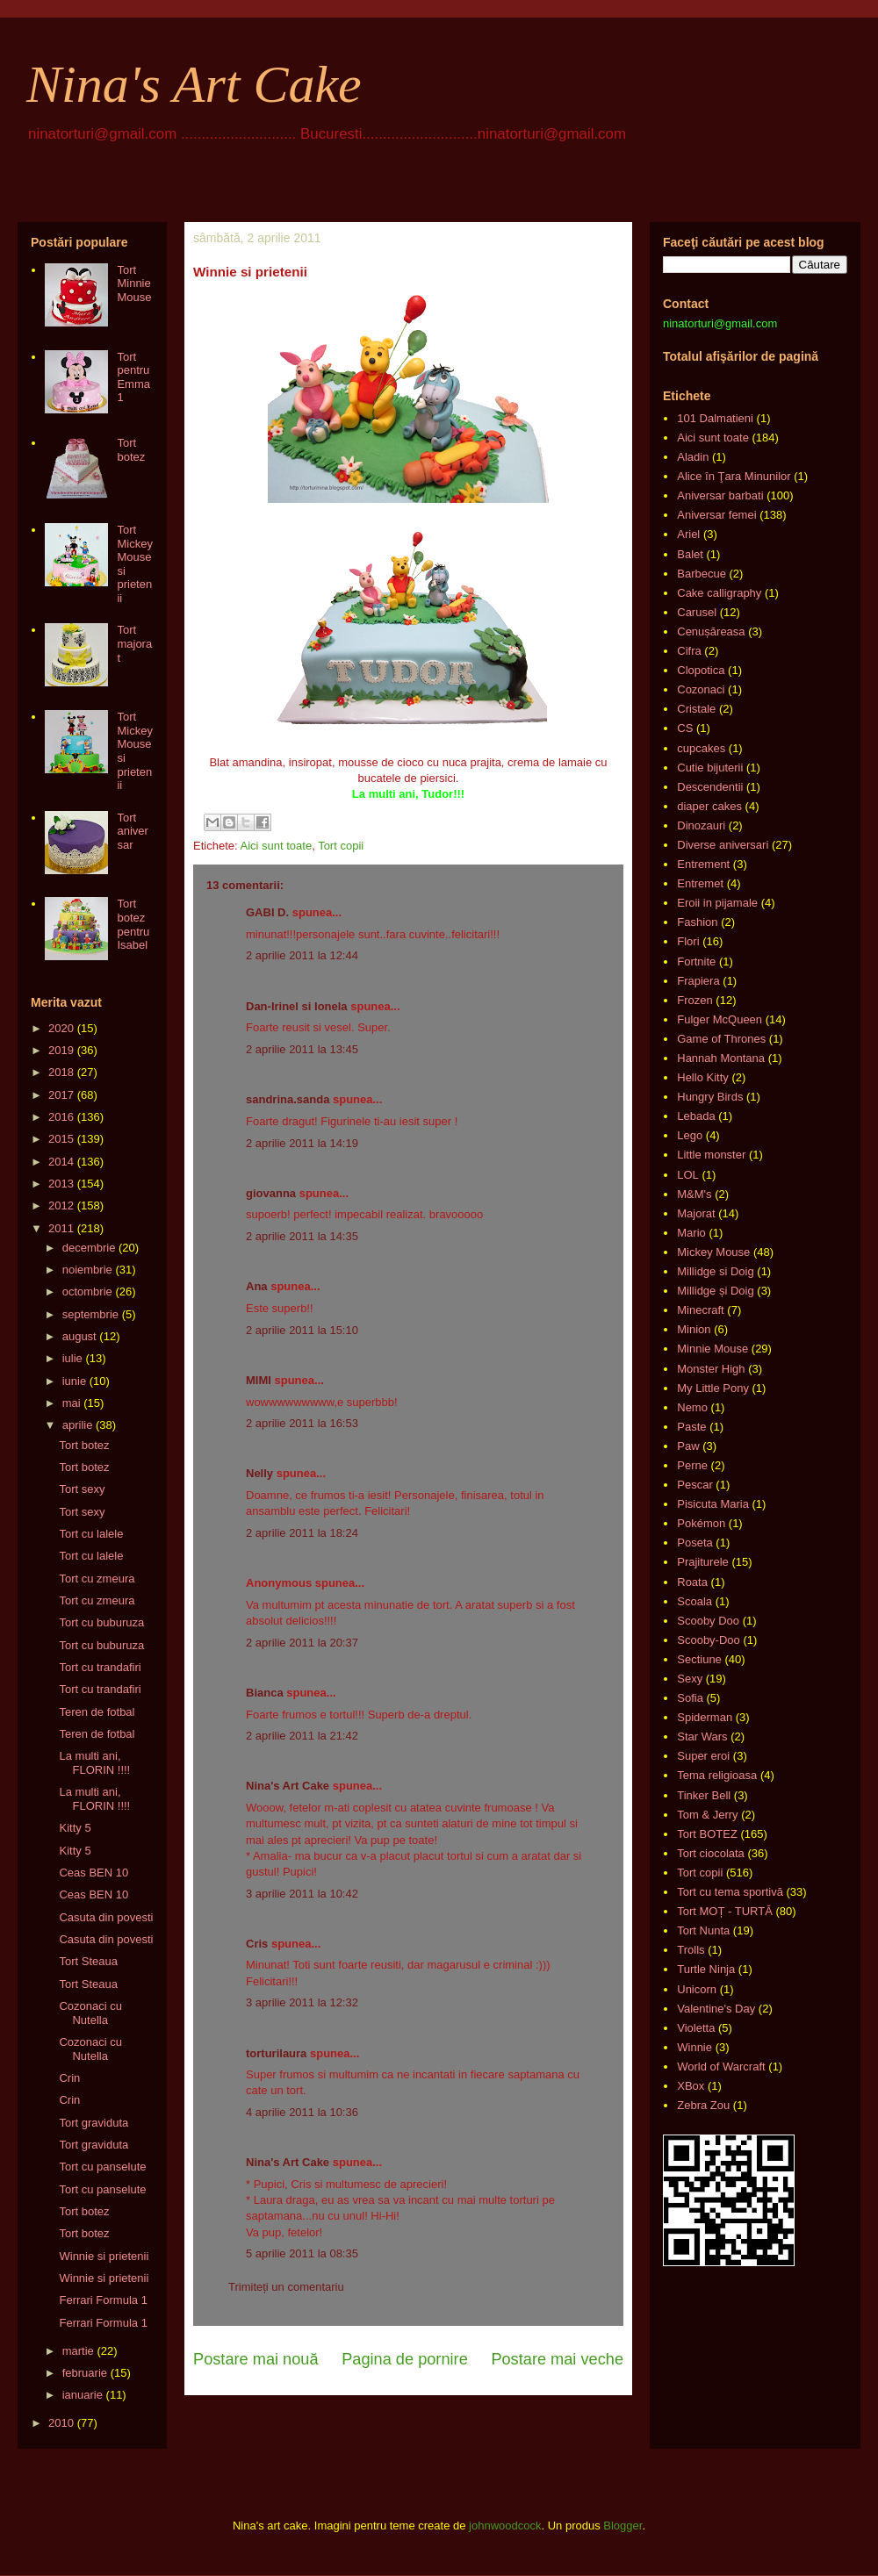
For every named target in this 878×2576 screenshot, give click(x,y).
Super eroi (703, 1755)
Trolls (690, 1949)
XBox (690, 2085)
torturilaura (276, 2053)
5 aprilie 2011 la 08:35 (302, 2253)
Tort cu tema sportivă (730, 1891)
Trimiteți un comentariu (286, 2286)
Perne (692, 1465)
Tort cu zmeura (96, 1578)
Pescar (694, 1484)
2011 (61, 1228)
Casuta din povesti (106, 1917)
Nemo (692, 1407)
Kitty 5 (74, 1827)
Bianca (265, 1692)
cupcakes (701, 748)
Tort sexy (81, 1489)
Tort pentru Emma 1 (133, 377)
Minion (693, 1329)
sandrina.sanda (287, 1099)
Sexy (689, 1678)
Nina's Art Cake (194, 84)
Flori (688, 941)
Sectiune (699, 1659)
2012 (61, 1205)
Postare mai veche (557, 2359)
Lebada (696, 1116)
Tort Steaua (88, 1961)
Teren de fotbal (96, 1712)
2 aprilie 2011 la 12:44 (302, 955)
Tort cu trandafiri (99, 1667)
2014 (61, 1161)
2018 (61, 1072)
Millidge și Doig (715, 1290)
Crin (69, 2077)
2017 (61, 1094)
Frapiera (698, 980)
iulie (72, 1358)
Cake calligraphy (719, 592)
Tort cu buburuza (101, 1622)
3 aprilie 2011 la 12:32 (302, 2002)
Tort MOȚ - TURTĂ (725, 1911)
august (79, 1336)
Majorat (696, 1213)
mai (71, 1403)
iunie (74, 1381)
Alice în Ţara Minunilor (733, 476)
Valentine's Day (716, 2008)
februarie (84, 2372)
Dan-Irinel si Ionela (297, 1006)
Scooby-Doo (708, 1640)
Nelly (259, 1473)
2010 (61, 2422)
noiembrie (87, 1269)
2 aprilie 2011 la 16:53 (302, 1423)
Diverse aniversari (722, 844)
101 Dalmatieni (715, 418)
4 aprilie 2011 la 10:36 (302, 2112)
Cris (257, 1943)
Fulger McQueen (719, 1019)
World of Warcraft (721, 2066)
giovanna (271, 1193)
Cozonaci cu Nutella (90, 2013)
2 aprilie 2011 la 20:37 (302, 1642)
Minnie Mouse (712, 1348)
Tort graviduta (93, 2122)
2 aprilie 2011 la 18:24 (302, 1532)
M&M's (694, 1194)
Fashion (697, 922)
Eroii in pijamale (717, 902)
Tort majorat (134, 643)
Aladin (693, 456)
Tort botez (131, 449)
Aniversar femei (716, 514)
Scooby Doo (708, 1620)
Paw (688, 1446)
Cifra (689, 650)
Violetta (696, 2027)
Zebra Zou (703, 2105)
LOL (688, 1174)
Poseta (694, 1542)
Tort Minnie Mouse (134, 283)
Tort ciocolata (711, 1853)
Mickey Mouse (713, 1252)
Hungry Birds (710, 1096)
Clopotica (700, 670)
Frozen (694, 1000)
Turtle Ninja (706, 1969)
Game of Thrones (721, 1038)
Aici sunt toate (276, 845)
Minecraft (700, 1310)
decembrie (89, 1247)
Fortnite (696, 961)
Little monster (711, 1154)
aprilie (77, 1425)
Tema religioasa (717, 1775)
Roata (692, 1582)
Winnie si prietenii (103, 2256)
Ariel (688, 534)
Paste (691, 1426)
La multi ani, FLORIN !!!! (94, 1762)
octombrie (87, 1291)
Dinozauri (701, 825)
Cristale (696, 708)
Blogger (622, 2525)
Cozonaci (700, 689)
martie (78, 2350)
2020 (61, 1028)
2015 (61, 1138)
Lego (689, 1135)
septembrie (90, 1314)
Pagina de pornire (405, 2359)
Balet (690, 554)
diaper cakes (709, 806)
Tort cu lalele (91, 1533)
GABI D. (267, 912)
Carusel (696, 612)
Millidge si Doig (715, 1271)
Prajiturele (703, 1561)
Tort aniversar (132, 831)
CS (685, 728)
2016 (61, 1116)
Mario (691, 1232)
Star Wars (702, 1736)
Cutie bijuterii (710, 767)
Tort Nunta (703, 1930)
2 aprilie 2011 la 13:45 (302, 1049)
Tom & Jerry (707, 1814)
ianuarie (82, 2394)
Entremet (700, 883)
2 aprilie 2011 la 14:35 (302, 1236)
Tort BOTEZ (707, 1834)
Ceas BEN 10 (93, 1872)
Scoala (694, 1601)
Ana (257, 1286)
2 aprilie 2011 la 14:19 (302, 1143)
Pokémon (701, 1523)
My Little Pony (713, 1388)
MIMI (258, 1380)
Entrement (703, 864)
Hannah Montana (721, 1058)
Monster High (711, 1368)
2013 (61, 1183)
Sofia (690, 1697)
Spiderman (704, 1717)
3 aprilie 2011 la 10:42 (302, 1893)
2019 (61, 1050)
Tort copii (340, 845)
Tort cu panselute (102, 2166)
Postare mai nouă (256, 2359)
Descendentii (710, 786)
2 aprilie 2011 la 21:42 (302, 1735)
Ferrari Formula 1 (103, 2300)
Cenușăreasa (711, 631)
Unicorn (696, 1989)
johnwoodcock (505, 2525)
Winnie (694, 2047)
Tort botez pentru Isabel (133, 924)
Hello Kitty (703, 1077)
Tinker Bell (703, 1795)
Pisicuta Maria (713, 1503)
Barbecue (701, 573)
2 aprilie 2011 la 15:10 (302, 1330)
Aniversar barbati (720, 495)
